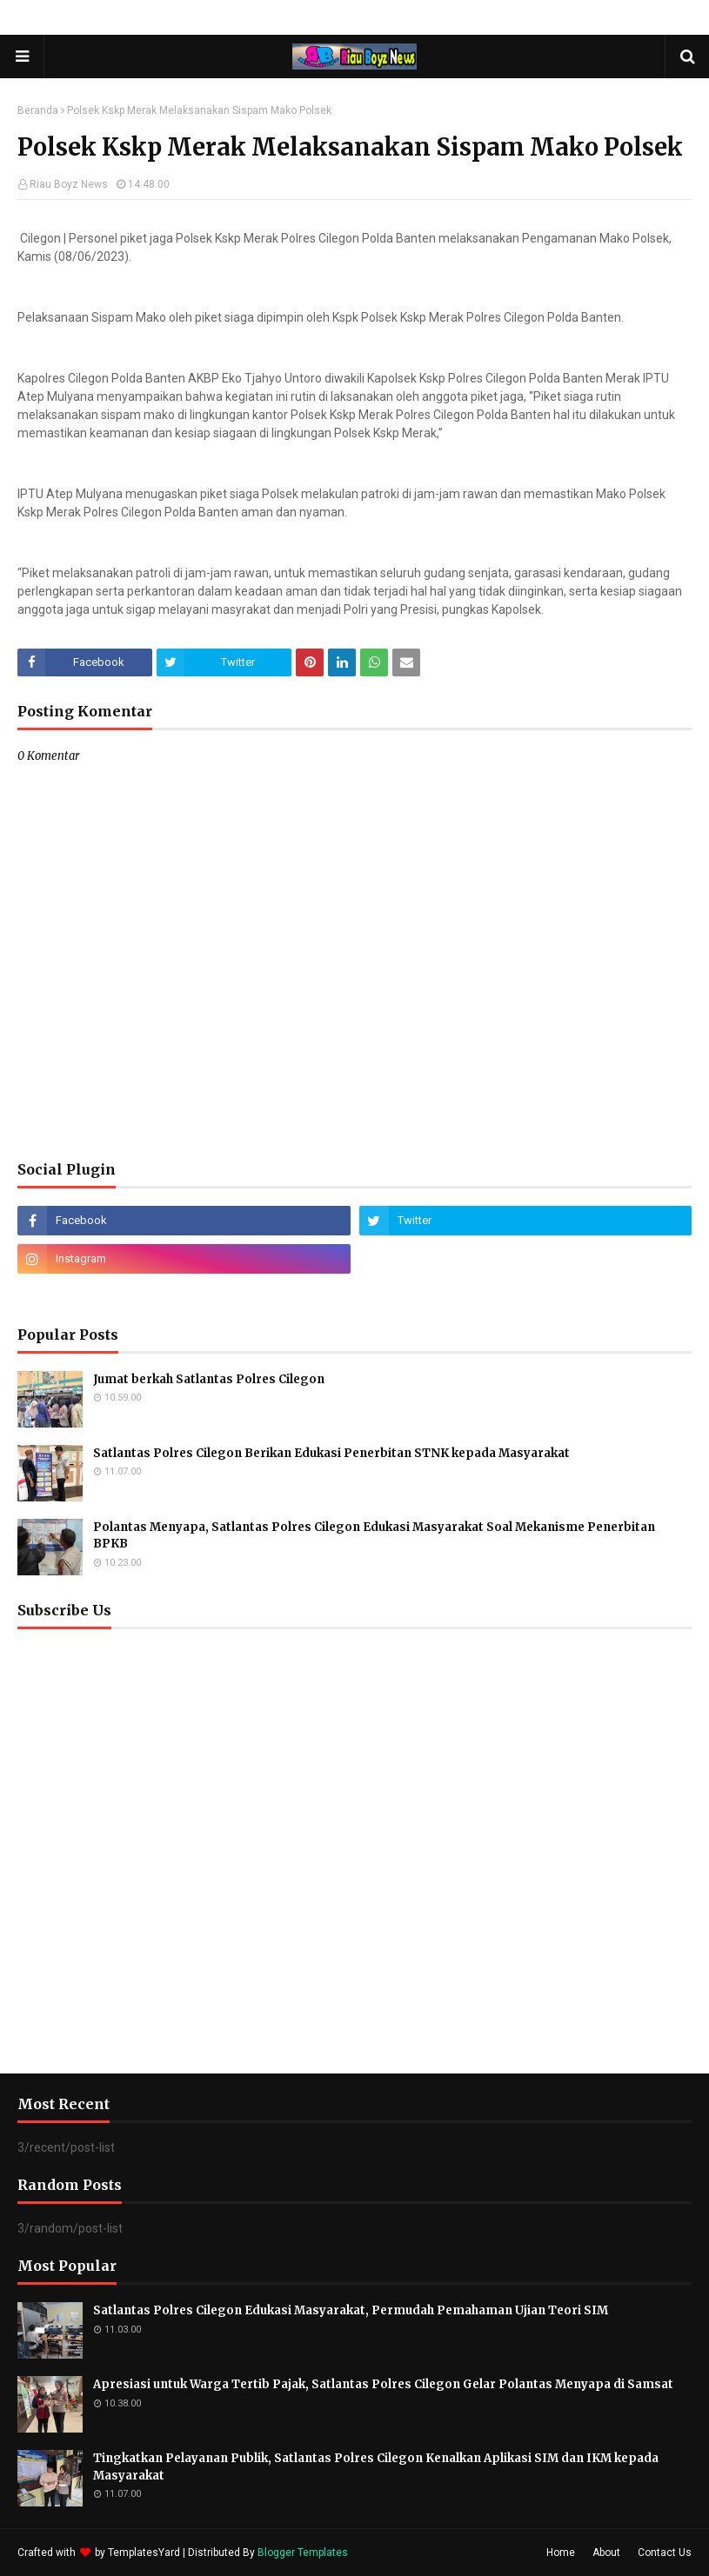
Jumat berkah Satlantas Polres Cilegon (208, 1379)
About (606, 2552)
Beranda (37, 110)
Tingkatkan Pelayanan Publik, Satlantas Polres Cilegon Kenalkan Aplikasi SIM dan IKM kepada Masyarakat (376, 2467)
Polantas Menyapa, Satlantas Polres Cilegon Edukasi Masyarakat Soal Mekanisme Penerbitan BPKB (374, 1536)
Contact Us (665, 2552)
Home (560, 2552)
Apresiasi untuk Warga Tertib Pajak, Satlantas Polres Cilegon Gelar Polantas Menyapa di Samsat (383, 2384)
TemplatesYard (144, 2552)
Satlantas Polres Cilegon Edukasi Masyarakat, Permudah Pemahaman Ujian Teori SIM (350, 2310)
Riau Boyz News (69, 184)
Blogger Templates (303, 2552)
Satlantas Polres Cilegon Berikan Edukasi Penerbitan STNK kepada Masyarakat (331, 1453)
